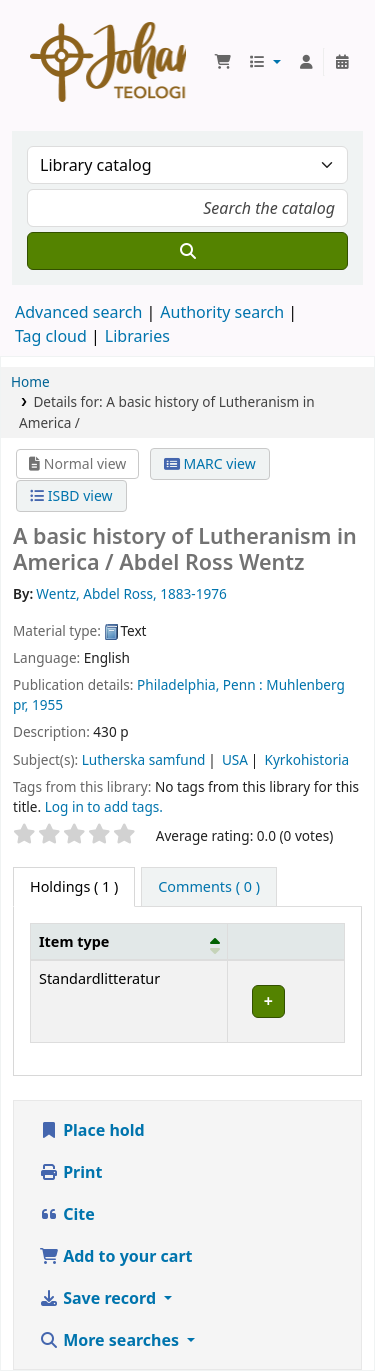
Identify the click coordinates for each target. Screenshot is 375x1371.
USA (235, 759)
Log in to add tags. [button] (104, 806)
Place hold (92, 1130)
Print (70, 1172)
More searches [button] (111, 1340)
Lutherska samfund (144, 759)
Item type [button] (74, 941)
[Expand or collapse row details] (285, 1001)
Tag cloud (51, 336)
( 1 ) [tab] (74, 886)
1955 (47, 704)
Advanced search (78, 312)
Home (30, 381)
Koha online (108, 62)
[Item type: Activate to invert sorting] (129, 941)
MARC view (210, 463)
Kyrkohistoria (306, 759)
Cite (67, 1214)
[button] (223, 62)
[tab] (209, 887)
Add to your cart (116, 1256)
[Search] (187, 251)
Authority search (222, 312)
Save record (99, 1298)
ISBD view (71, 495)
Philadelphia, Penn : (200, 684)
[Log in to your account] (306, 62)
